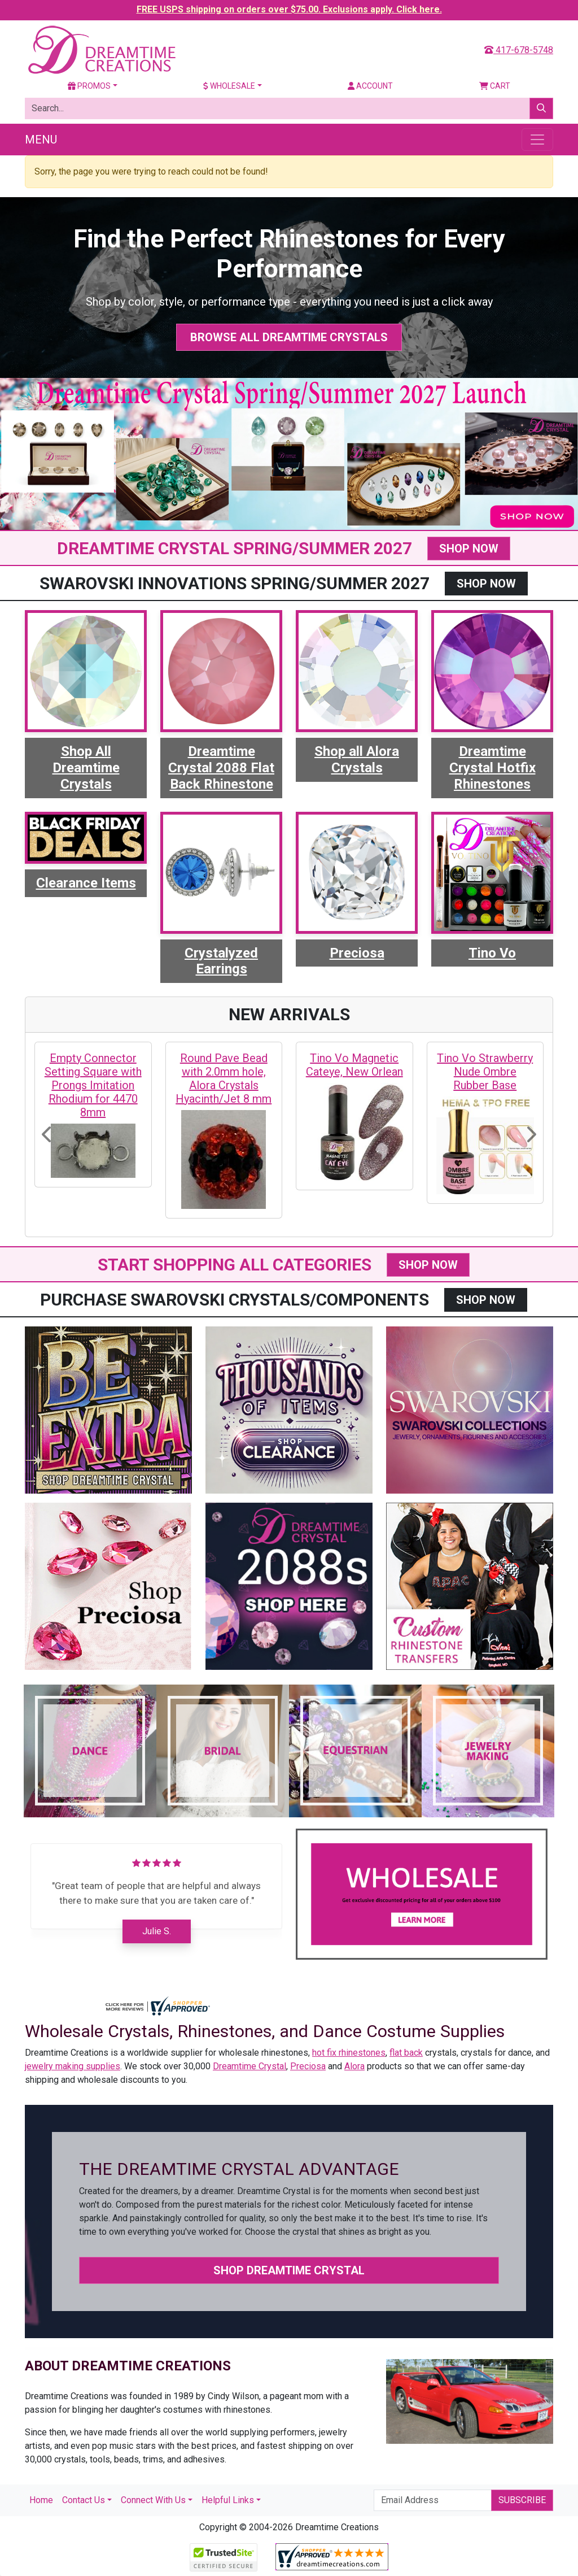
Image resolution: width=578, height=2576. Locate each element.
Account (370, 85)
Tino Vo (492, 953)
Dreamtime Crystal (249, 2066)
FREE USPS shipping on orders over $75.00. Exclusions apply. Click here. (289, 9)
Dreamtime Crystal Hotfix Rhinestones (492, 767)
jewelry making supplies (72, 2066)
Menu (41, 139)
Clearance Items (86, 883)
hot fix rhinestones (349, 2052)
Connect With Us (153, 2500)
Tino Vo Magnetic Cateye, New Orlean (354, 1064)
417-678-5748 (518, 50)
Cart (494, 85)
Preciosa (357, 953)
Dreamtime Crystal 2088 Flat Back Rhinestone (221, 767)
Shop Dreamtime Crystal (289, 2270)
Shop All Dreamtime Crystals (86, 767)
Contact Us (83, 2500)
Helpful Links (228, 2500)
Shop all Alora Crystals (356, 759)
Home (41, 2500)
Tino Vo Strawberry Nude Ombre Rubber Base (485, 1071)
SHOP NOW (468, 548)
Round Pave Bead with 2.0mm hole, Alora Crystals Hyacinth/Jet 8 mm (224, 1078)
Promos (89, 85)
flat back (406, 2052)
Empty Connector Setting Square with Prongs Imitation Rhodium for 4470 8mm (93, 1085)
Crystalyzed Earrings (221, 961)
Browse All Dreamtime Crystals (289, 337)
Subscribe (522, 2500)
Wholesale (229, 85)
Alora (354, 2066)
